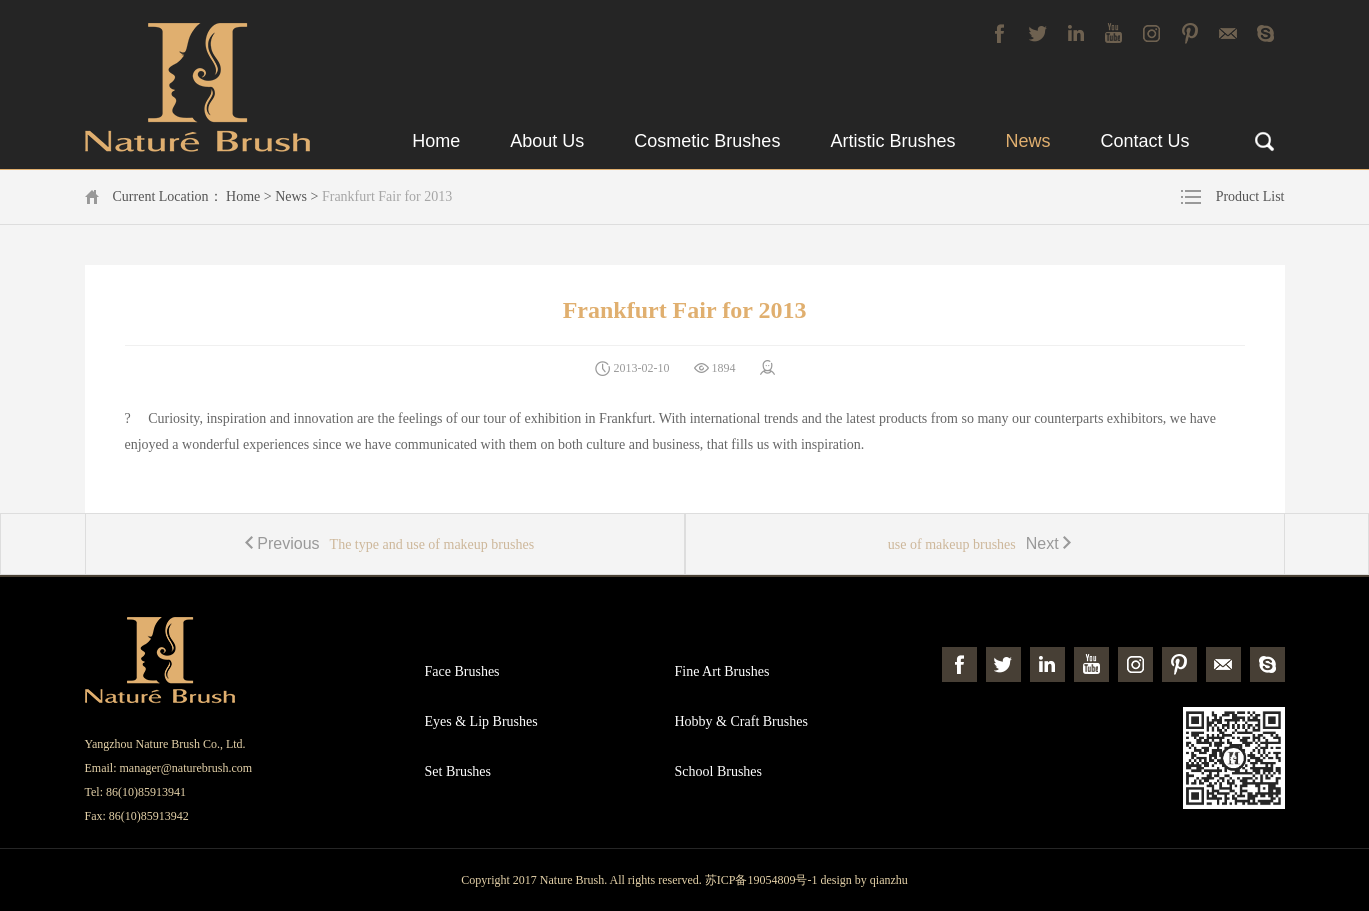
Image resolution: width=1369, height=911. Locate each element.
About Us (547, 141)
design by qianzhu (863, 880)
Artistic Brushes (892, 141)
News (1027, 141)
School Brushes (719, 771)
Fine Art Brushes (722, 671)
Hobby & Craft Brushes (741, 721)
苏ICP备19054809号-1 (761, 880)
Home (436, 141)
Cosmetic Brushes (707, 141)
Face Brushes (462, 671)
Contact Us (1144, 141)
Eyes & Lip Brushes (481, 721)
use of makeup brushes (984, 543)
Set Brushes (458, 771)
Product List (1250, 196)
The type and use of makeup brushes (384, 543)
